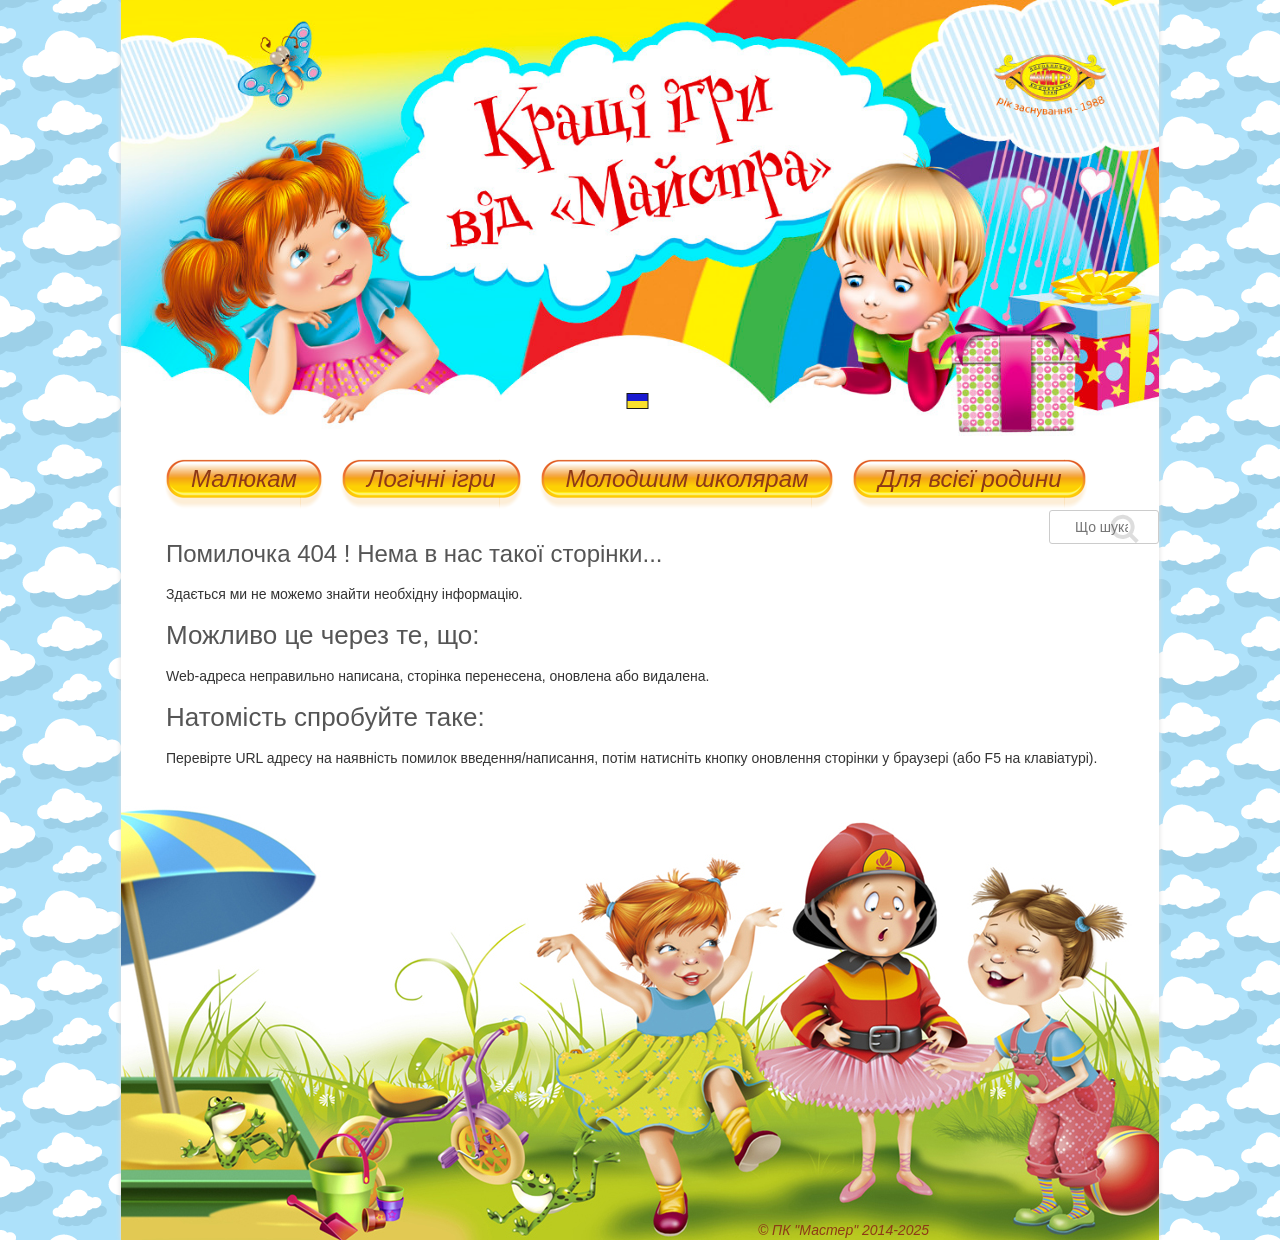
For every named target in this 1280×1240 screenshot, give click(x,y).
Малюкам (244, 480)
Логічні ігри (431, 480)
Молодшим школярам (687, 480)
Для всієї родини (969, 480)
